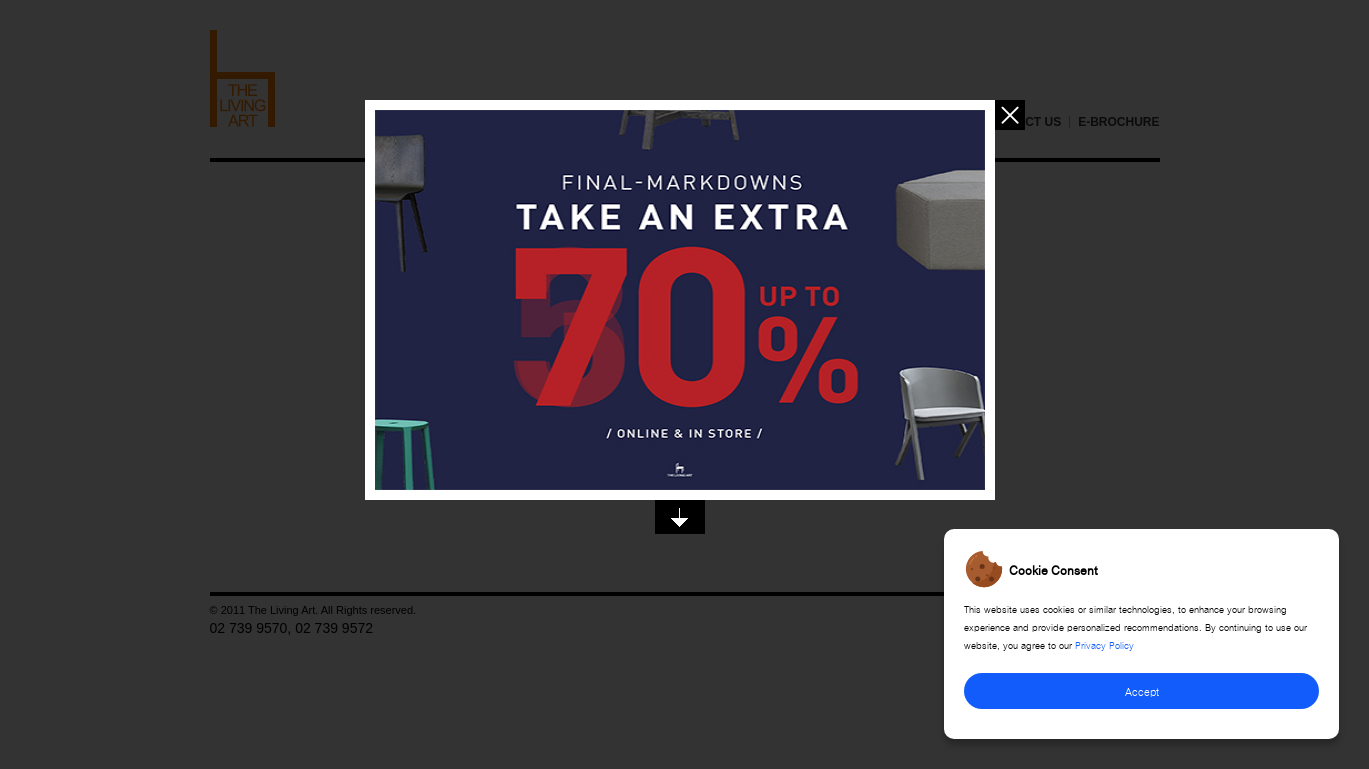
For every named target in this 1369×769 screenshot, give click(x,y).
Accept (1142, 690)
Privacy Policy (1104, 644)
